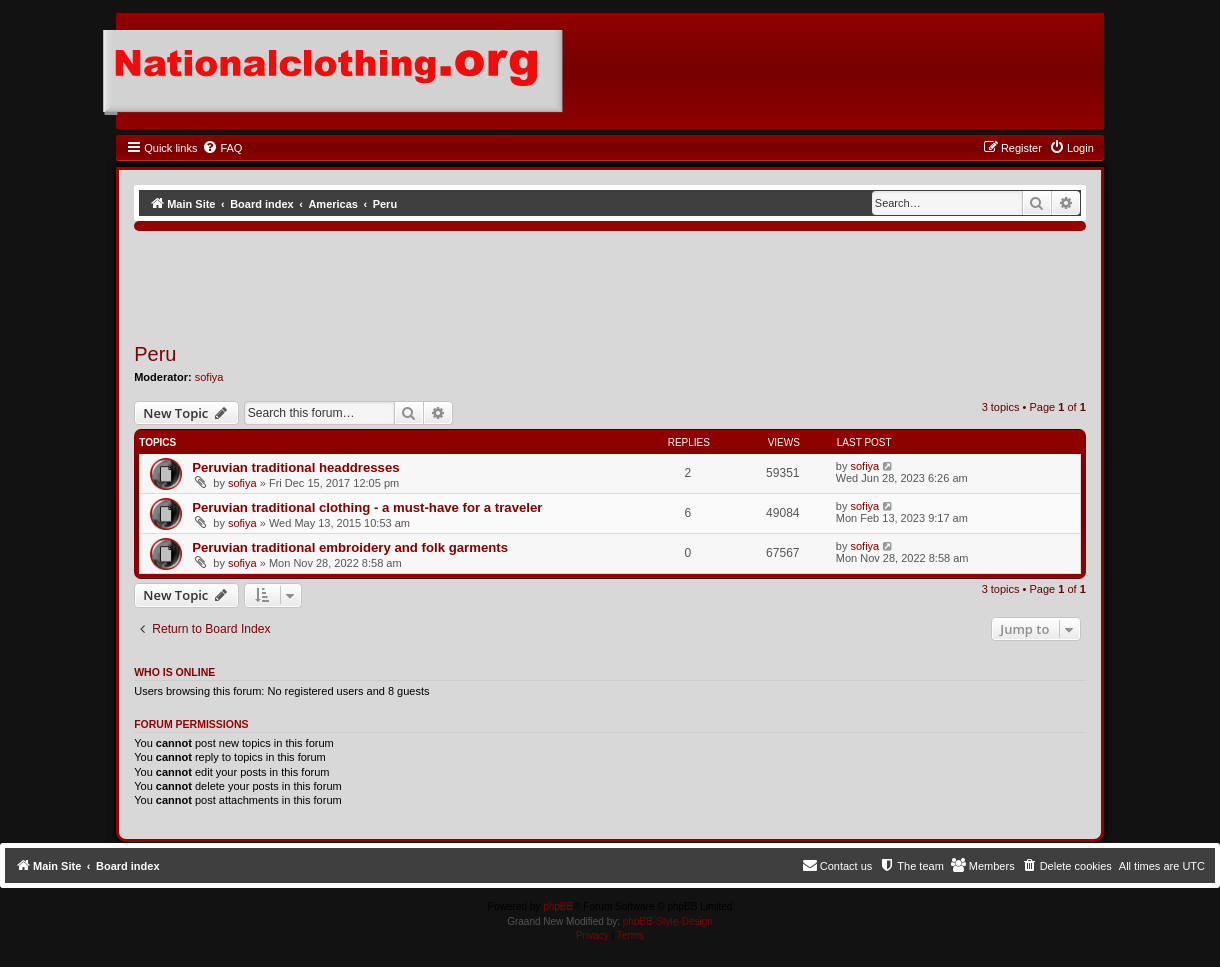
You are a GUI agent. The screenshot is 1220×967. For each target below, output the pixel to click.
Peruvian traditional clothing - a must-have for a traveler (367, 507)
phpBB (558, 906)
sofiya (209, 377)
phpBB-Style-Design (668, 921)
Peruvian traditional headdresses (295, 467)
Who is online (174, 672)
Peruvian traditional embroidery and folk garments (350, 547)
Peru (155, 354)
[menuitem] (222, 148)
